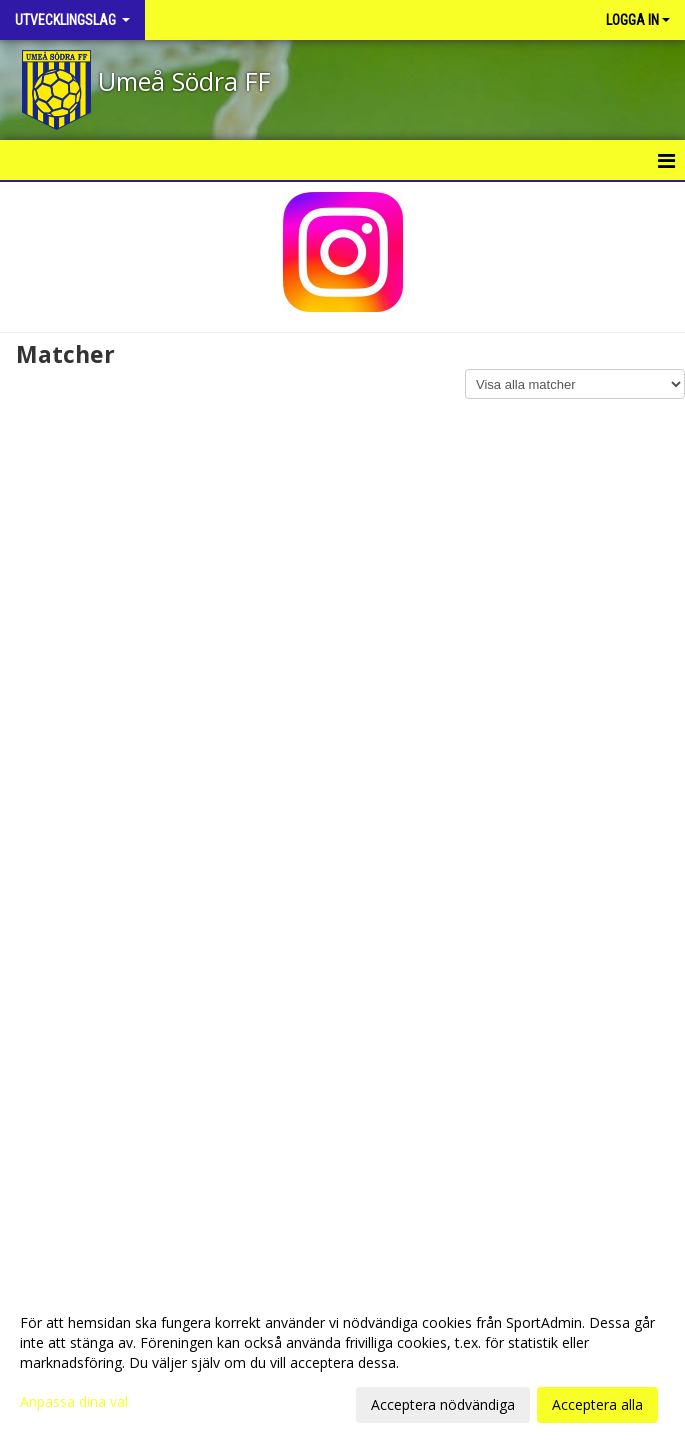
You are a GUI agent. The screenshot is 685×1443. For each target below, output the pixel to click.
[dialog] (342, 1363)
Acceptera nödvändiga (443, 1404)
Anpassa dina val (74, 1402)
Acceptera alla (597, 1404)
